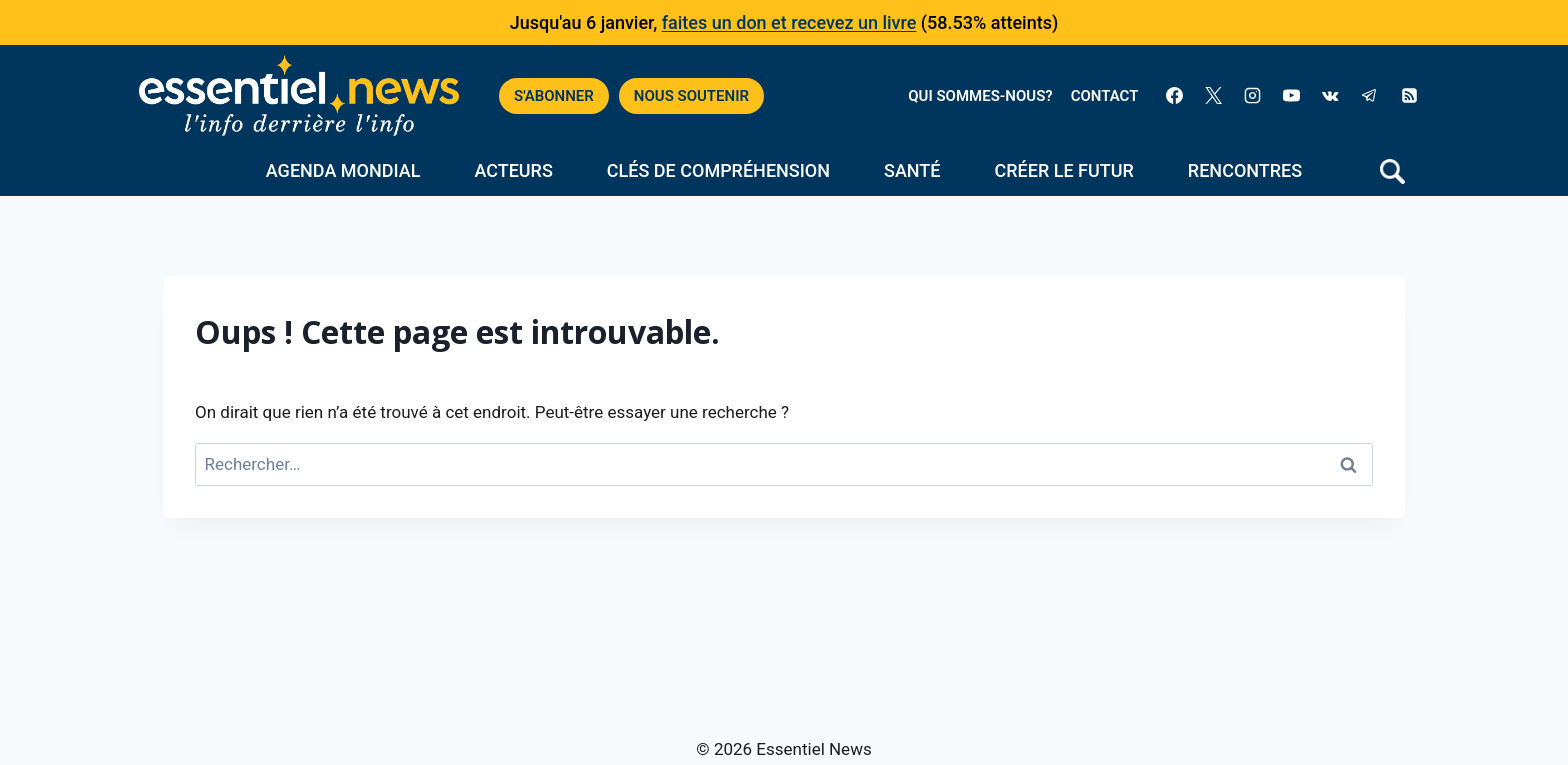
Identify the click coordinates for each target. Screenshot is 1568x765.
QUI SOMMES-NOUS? (980, 96)
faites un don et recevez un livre (789, 22)
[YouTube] (1292, 96)
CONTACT (1105, 96)
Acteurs (513, 170)
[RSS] (1409, 96)
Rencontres (1245, 170)
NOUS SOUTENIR (691, 96)
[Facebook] (1174, 96)
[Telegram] (1370, 96)
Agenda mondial (343, 170)
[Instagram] (1253, 96)
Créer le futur (1064, 170)
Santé (912, 170)
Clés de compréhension (718, 170)
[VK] (1331, 96)
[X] (1214, 96)
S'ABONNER (554, 96)
